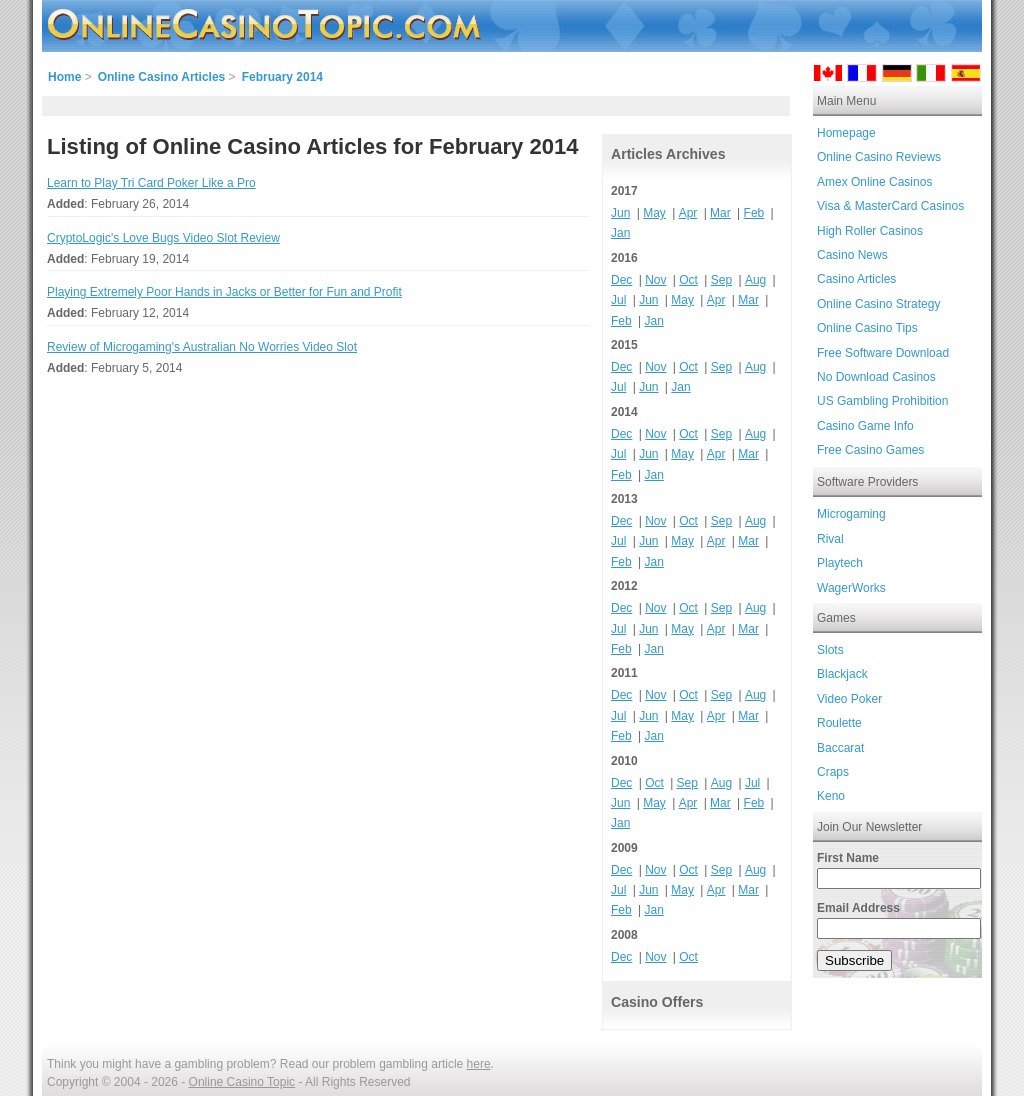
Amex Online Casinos (874, 182)
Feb (754, 213)
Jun (620, 213)
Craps (833, 772)
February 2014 (282, 77)
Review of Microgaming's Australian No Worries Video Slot (202, 347)
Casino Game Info (865, 426)
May (654, 213)
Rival (830, 539)
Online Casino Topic (242, 1082)
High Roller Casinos (870, 231)
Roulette (839, 723)
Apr (688, 213)
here (479, 1064)
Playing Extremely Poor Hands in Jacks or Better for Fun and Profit (224, 292)
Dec (621, 280)
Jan (620, 233)
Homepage (846, 133)
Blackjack (842, 674)
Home (64, 77)
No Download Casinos (876, 377)
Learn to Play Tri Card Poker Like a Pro (151, 183)
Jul (618, 300)
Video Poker (849, 699)
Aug (755, 280)
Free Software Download (883, 353)
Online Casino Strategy (878, 304)
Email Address (858, 908)
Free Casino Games (870, 450)
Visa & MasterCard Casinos (890, 206)
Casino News (852, 255)
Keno (831, 796)
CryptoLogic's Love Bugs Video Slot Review (163, 238)
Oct (688, 280)
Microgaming (851, 514)
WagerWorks (851, 588)
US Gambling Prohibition (882, 401)
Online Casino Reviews (879, 157)
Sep (721, 280)
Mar (720, 213)
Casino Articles (856, 279)
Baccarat (840, 748)
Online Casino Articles (162, 77)
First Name (848, 858)
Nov (655, 280)
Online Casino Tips (867, 328)
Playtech (840, 563)
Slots (830, 650)
